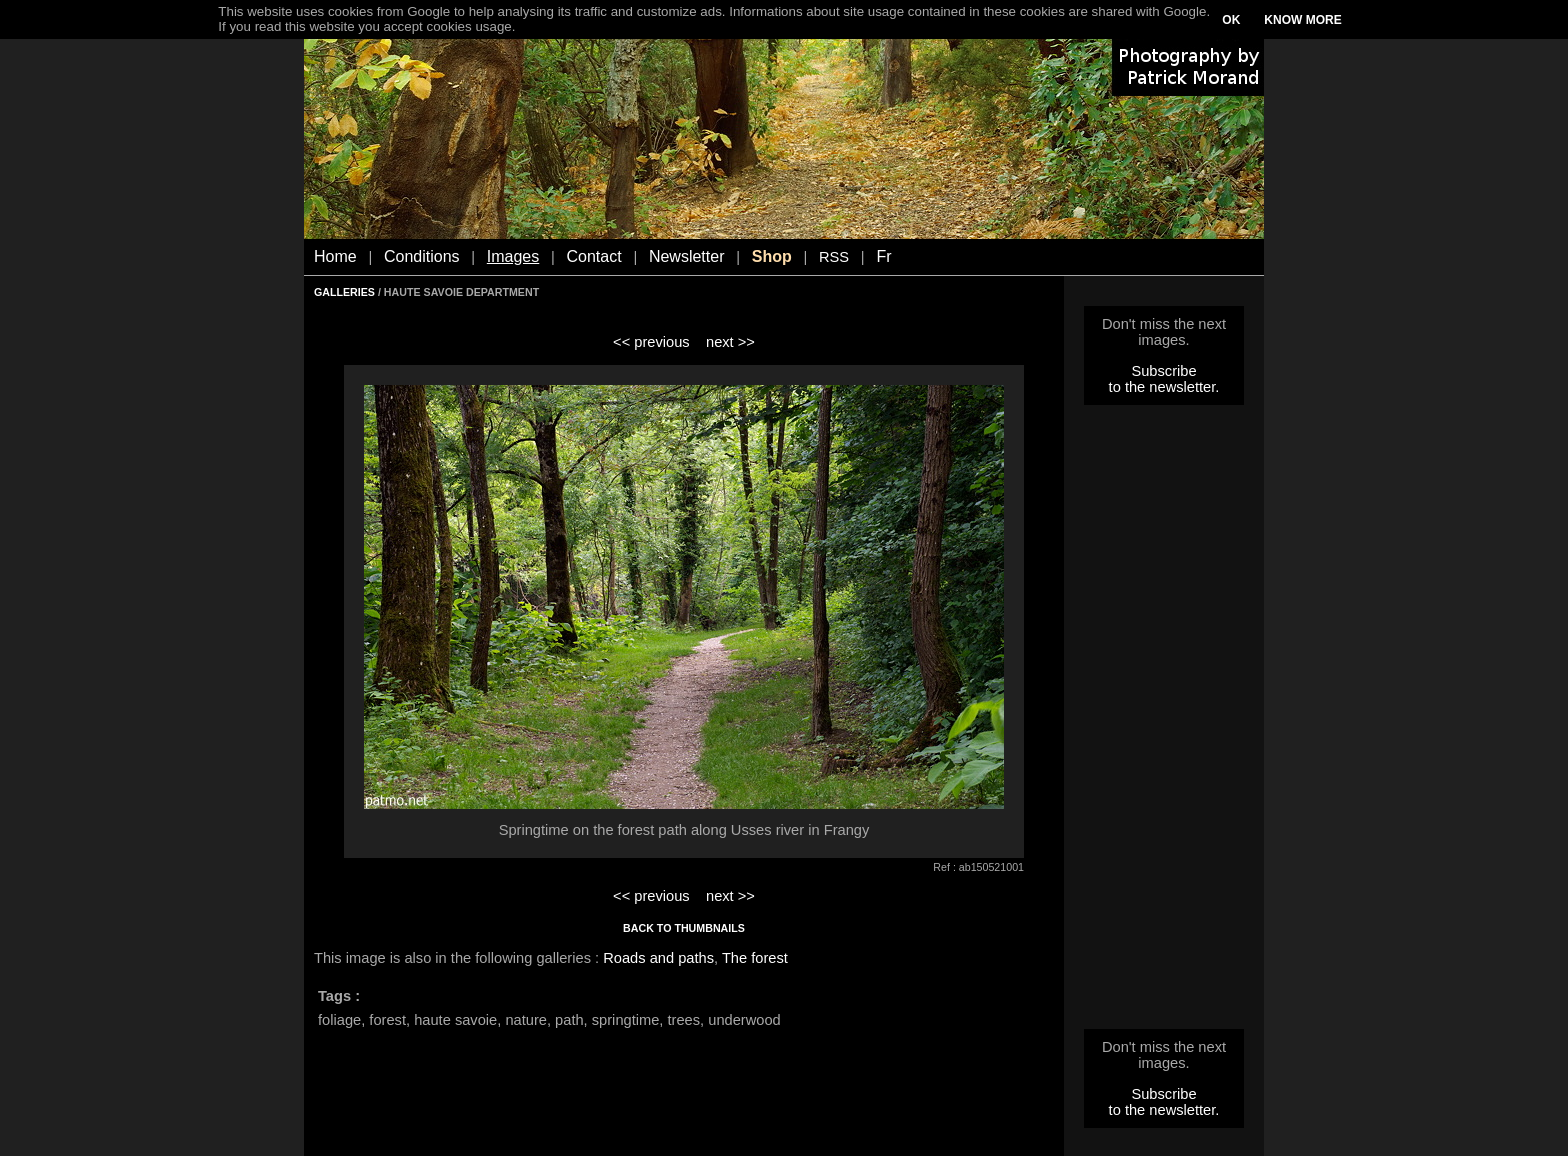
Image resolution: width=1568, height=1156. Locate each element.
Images (513, 256)
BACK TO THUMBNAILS (684, 928)
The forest (755, 958)
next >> (730, 342)
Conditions (422, 256)
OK (1231, 20)
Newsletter (687, 256)
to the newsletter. (1164, 387)
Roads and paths (658, 958)
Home (335, 256)
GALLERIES (344, 292)
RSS (834, 257)
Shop (772, 256)
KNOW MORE (1302, 20)
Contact (594, 256)
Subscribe (1163, 371)
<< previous (651, 342)
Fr (883, 256)
